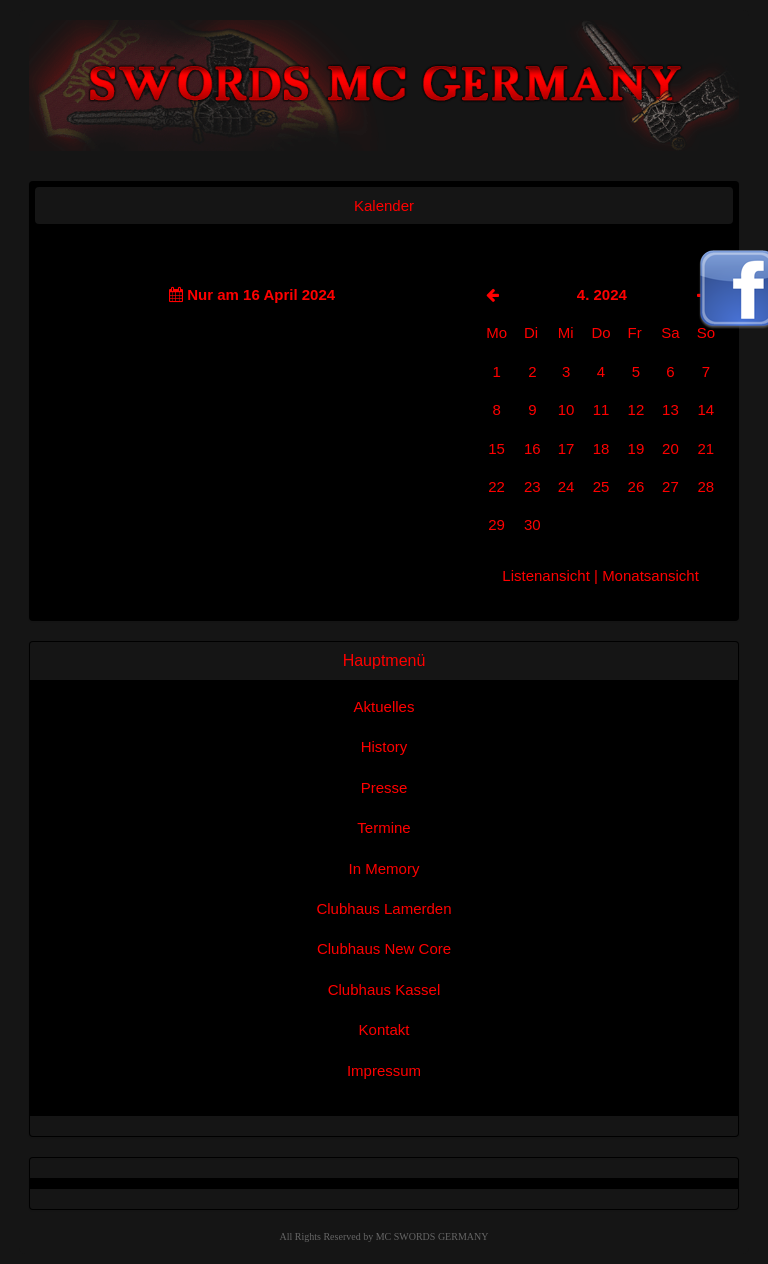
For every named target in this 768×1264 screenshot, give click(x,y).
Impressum (384, 1070)
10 (566, 409)
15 (496, 448)
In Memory (384, 868)
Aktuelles (384, 706)
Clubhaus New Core (384, 948)
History (384, 746)
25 (601, 486)
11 (601, 409)
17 (566, 448)
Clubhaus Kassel (384, 989)
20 (670, 448)
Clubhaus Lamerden (383, 908)
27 (670, 486)
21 (705, 448)
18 (601, 448)
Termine (383, 827)
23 (532, 486)
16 (532, 448)
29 (496, 524)
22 (496, 486)
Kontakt (384, 1029)
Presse (384, 787)
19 (636, 448)
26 (636, 486)
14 (705, 409)
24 (566, 486)
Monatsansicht (650, 575)
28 (705, 486)
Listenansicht (546, 575)
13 (670, 409)
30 (532, 524)
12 (636, 409)
